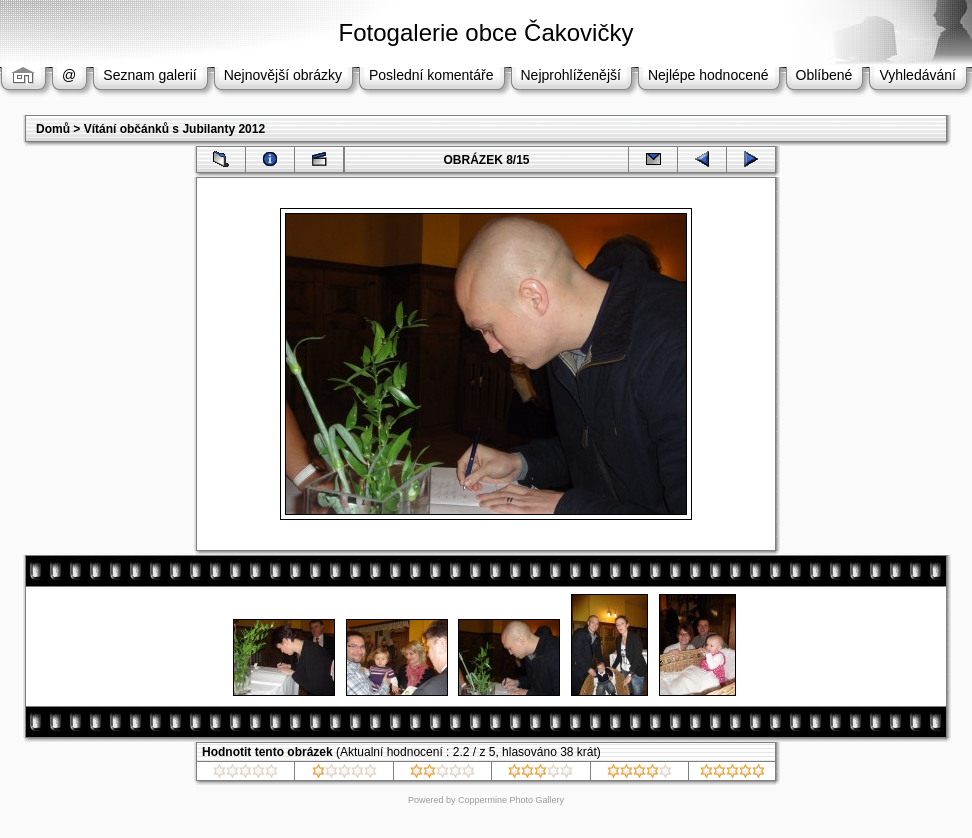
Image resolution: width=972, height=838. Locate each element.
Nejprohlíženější (571, 75)
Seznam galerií (149, 75)
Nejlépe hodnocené (708, 75)
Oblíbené (824, 75)
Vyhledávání (917, 75)
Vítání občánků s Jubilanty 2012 (174, 129)
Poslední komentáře (431, 75)
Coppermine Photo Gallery (511, 800)
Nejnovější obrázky (283, 75)
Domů (53, 129)
